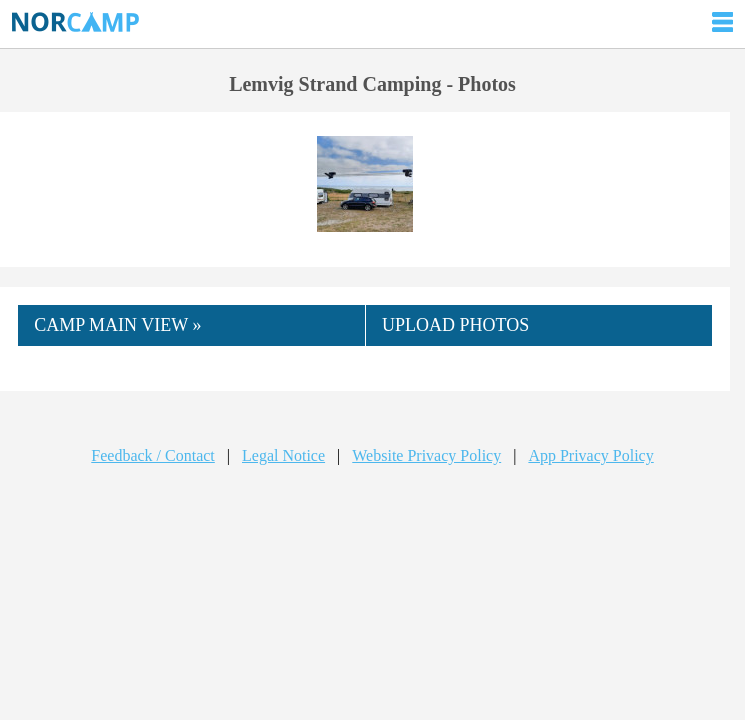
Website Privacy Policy (426, 455)
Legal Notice (283, 455)
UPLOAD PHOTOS (455, 325)
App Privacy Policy (590, 455)
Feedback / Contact (153, 455)
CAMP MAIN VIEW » (117, 325)
